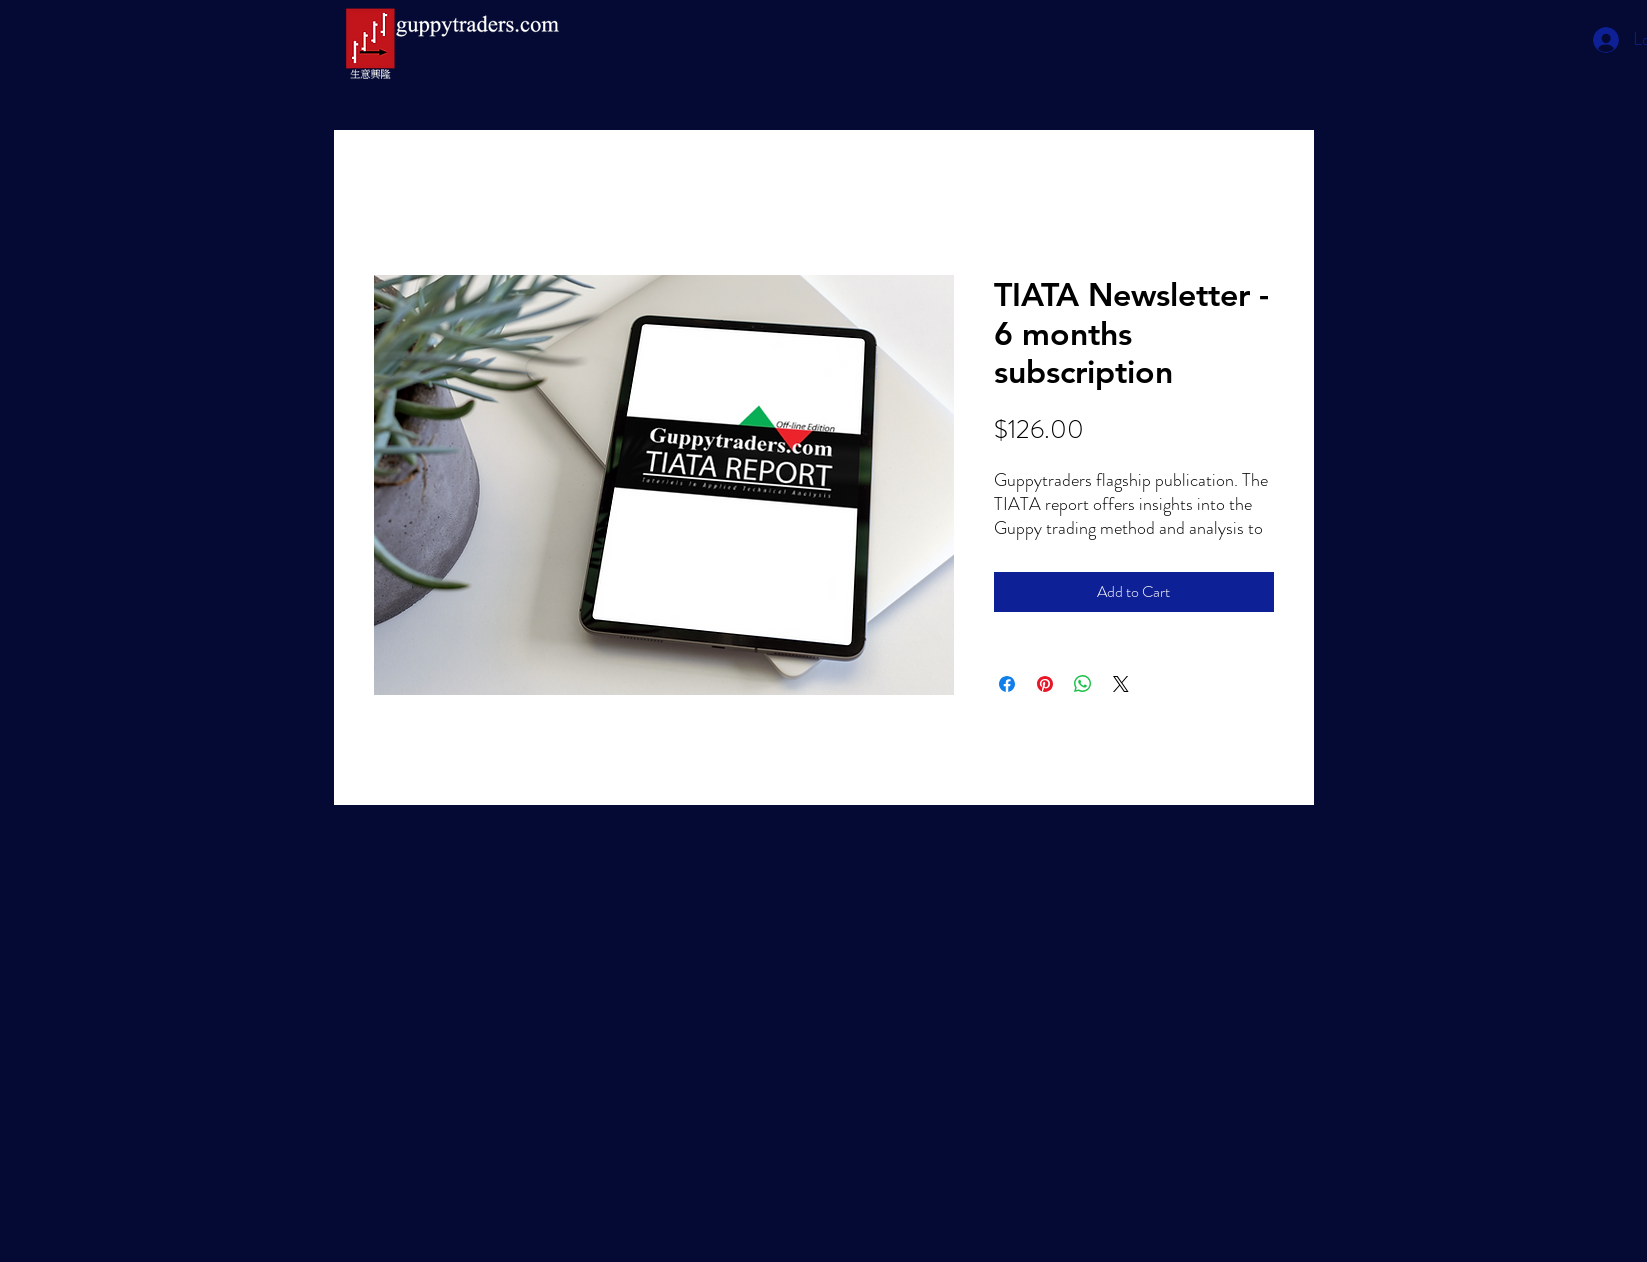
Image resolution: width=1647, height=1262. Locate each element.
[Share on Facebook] (1007, 684)
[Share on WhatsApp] (1083, 684)
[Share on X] (1121, 684)
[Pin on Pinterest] (1045, 684)
